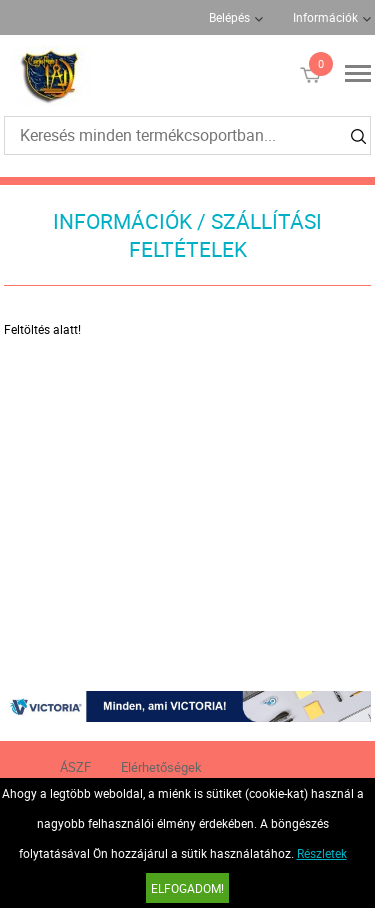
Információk (325, 17)
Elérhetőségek (161, 767)
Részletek (322, 853)
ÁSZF (75, 767)
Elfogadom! (187, 888)
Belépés (229, 17)
